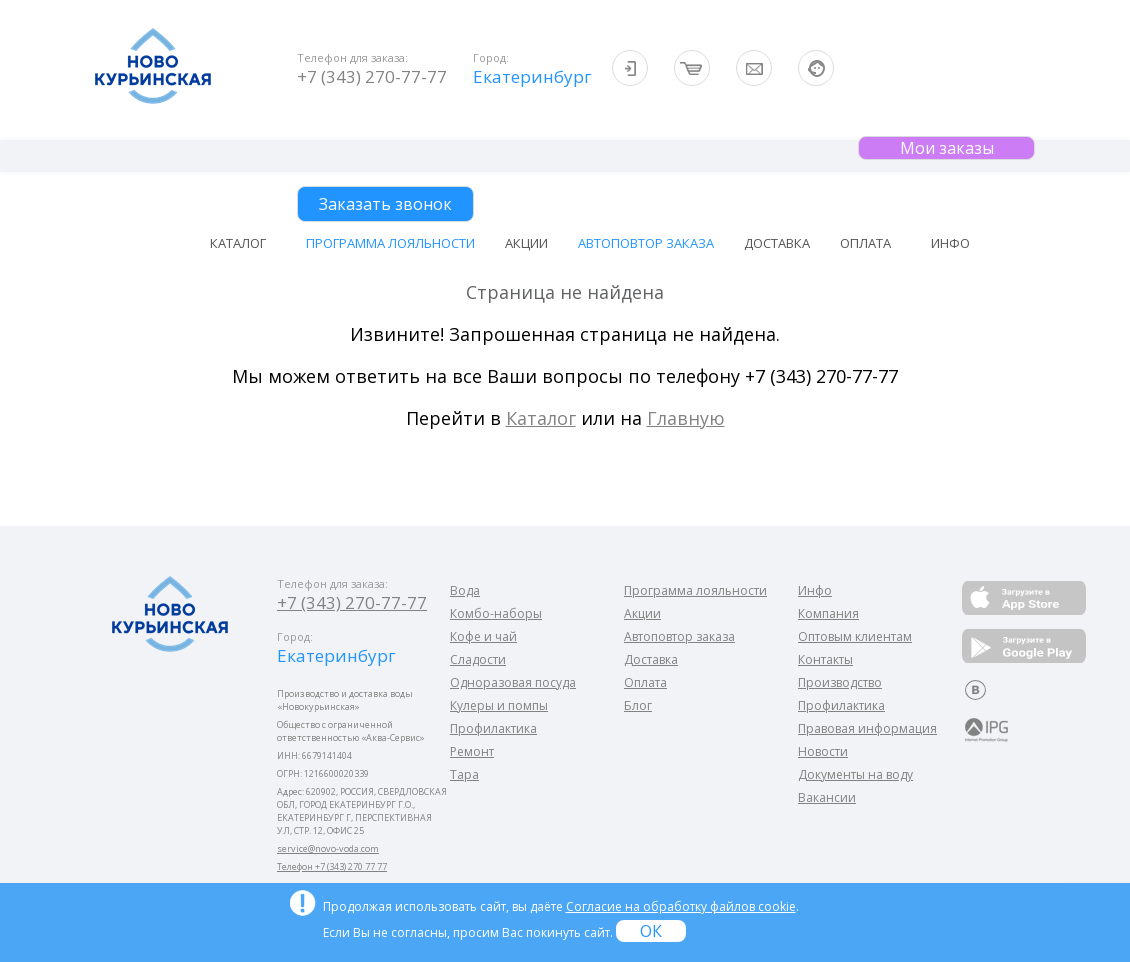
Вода (465, 590)
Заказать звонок (385, 204)
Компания (828, 613)
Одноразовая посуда (513, 682)
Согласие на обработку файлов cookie (681, 906)
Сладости (478, 659)
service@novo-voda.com (328, 848)
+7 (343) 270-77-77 (372, 76)
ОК (651, 931)
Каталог (541, 418)
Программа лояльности (390, 243)
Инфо (815, 590)
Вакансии (827, 797)
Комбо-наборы (496, 613)
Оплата (865, 243)
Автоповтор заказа (646, 243)
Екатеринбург (530, 76)
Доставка (777, 243)
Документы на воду (855, 774)
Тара (464, 774)
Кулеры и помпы (499, 705)
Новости (823, 751)
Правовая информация (867, 728)
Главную (686, 418)
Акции (526, 243)
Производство (840, 682)
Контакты (825, 659)
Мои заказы (947, 148)
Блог (638, 705)
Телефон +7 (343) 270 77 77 (332, 866)
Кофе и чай (483, 636)
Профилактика (493, 728)
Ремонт (472, 751)
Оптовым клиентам (855, 636)
